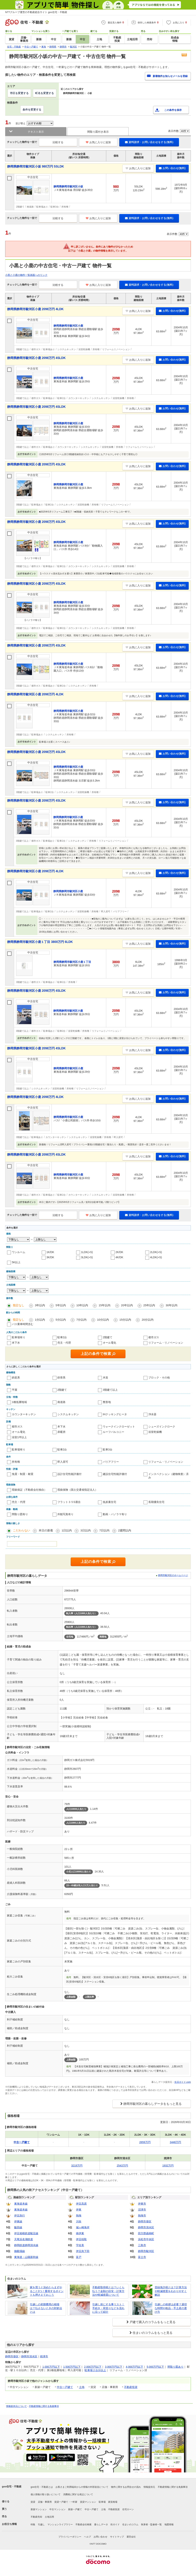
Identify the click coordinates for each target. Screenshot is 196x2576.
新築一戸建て (75, 2509)
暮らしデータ (101, 2524)
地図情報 (169, 2524)
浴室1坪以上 (19, 1437)
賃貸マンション (88, 2502)
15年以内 (104, 1305)
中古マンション (57, 2509)
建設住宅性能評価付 (115, 1474)
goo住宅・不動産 (11, 2486)
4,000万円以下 (134, 2366)
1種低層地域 (19, 1402)
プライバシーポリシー (69, 2536)
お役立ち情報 (9, 2524)
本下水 (16, 1342)
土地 (81, 2387)
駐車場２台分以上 (95, 2370)
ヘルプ (87, 2536)
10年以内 (82, 1305)
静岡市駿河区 (146, 2251)
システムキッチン (68, 1414)
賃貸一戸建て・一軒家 (65, 2502)
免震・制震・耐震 (22, 1474)
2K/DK (119, 1252)
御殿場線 (19, 2251)
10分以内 (103, 1319)
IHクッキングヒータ (115, 1414)
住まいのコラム (130, 2524)
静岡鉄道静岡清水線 (26, 2245)
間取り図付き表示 (98, 131)
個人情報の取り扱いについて (45, 2494)
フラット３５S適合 (69, 1501)
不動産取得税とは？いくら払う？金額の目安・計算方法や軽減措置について (108, 2291)
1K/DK (50, 1252)
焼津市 (44, 2356)
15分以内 (125, 1319)
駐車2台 (62, 1337)
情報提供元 (149, 2487)
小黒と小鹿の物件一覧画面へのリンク (26, 275)
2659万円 (144, 2142)
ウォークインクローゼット (119, 1426)
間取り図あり (175, 2366)
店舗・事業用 (45, 2502)
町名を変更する (44, 93)
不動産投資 (130, 2387)
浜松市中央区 (146, 2239)
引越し (41, 2524)
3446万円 (175, 2142)
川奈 (78, 2221)
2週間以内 (124, 1530)
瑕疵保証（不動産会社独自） (29, 1489)
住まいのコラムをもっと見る (152, 2332)
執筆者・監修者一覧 (151, 2524)
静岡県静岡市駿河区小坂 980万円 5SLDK (35, 166)
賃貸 (33, 2502)
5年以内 (61, 1305)
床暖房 (61, 1431)
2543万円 (122, 2165)
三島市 (142, 2245)
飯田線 (18, 2227)
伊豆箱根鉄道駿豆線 (26, 2233)
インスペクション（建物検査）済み (168, 1475)
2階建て (107, 1337)
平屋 (14, 1389)
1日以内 (67, 1530)
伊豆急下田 (82, 2251)
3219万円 (76, 2165)
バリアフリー (111, 1461)
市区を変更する (19, 93)
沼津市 (142, 2209)
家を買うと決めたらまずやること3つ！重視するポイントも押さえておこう (47, 2291)
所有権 (16, 1461)
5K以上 (16, 1262)
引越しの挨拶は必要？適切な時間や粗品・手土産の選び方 (171, 2308)
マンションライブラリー (60, 2524)
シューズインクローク (161, 1426)
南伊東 (80, 2233)
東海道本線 (21, 2203)
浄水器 (152, 1414)
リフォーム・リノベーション (165, 1342)
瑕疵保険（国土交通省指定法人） (77, 1489)
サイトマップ (117, 2536)
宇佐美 (80, 2245)
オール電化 (109, 1342)
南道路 (61, 1402)
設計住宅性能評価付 (69, 1474)
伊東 (78, 2209)
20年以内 (127, 1305)
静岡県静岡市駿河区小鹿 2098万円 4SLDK (36, 358)
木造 (105, 1377)
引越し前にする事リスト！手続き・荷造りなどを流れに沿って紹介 (108, 2308)
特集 (33, 2524)
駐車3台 (107, 1449)
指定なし (18, 1305)
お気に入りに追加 (98, 142)
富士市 (142, 2257)
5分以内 (61, 1319)
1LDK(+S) (87, 1252)
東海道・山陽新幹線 (26, 2257)
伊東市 (142, 2203)
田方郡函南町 (146, 2233)
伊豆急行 (19, 2215)
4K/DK (119, 1257)
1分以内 (40, 1319)
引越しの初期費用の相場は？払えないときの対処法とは (46, 2308)
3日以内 (85, 1530)
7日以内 (104, 1530)
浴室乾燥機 (155, 1431)
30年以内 (171, 1305)
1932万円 (168, 2165)
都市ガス (153, 1337)
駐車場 (102, 2502)
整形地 (107, 1402)
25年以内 (149, 1305)
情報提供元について (16, 2406)
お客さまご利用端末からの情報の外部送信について (82, 2487)
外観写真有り (65, 1514)
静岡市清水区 (146, 2227)
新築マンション (39, 2509)
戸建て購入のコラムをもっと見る (153, 2322)
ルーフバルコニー (113, 1431)
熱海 (78, 2215)
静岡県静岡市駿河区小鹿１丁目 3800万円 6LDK (40, 941)
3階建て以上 (110, 1389)
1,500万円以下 (72, 2366)
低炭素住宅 (109, 1501)
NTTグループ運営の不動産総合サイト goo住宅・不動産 (36, 12)
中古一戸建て (65, 2387)
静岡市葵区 (144, 2221)
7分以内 (81, 1319)
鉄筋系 (16, 1377)
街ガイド (115, 2524)
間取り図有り (20, 1514)
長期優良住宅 (156, 1501)
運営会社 (131, 2536)
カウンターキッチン (24, 1414)
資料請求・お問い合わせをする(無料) (149, 142)
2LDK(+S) (156, 1252)
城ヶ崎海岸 (82, 2227)
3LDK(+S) (87, 1257)
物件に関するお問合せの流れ (126, 2487)
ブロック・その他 (159, 1377)
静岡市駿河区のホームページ (173, 1575)
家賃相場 (112, 2502)
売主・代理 (64, 1342)
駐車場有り (18, 1337)
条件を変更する (32, 109)
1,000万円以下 (51, 2366)
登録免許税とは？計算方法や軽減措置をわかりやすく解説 (171, 2291)
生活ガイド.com (182, 2082)
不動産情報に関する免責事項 (44, 2406)
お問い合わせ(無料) (172, 168)
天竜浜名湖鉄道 (23, 2239)
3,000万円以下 (113, 2366)
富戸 (78, 2257)
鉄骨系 (61, 1377)
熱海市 (142, 2215)
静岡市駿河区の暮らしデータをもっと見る (152, 2103)
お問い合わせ (100, 2536)
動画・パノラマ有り (115, 1514)
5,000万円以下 (155, 2366)
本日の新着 (46, 1530)
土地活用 (49, 2517)
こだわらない (21, 1530)
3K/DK (50, 1257)
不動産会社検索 (83, 2524)
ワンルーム (18, 1252)
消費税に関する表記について (78, 2494)
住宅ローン (128, 2509)
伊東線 (18, 2221)
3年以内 (40, 1305)
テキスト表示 (36, 131)
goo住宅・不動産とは (42, 2487)
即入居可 (62, 1461)
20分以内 (148, 1319)
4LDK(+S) (156, 1257)
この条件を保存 (173, 110)
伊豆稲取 (81, 2239)
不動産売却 (36, 2517)
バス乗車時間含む (22, 1324)
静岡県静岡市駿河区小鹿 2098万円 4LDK (35, 309)
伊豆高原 (81, 2203)
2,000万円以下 (92, 2366)
